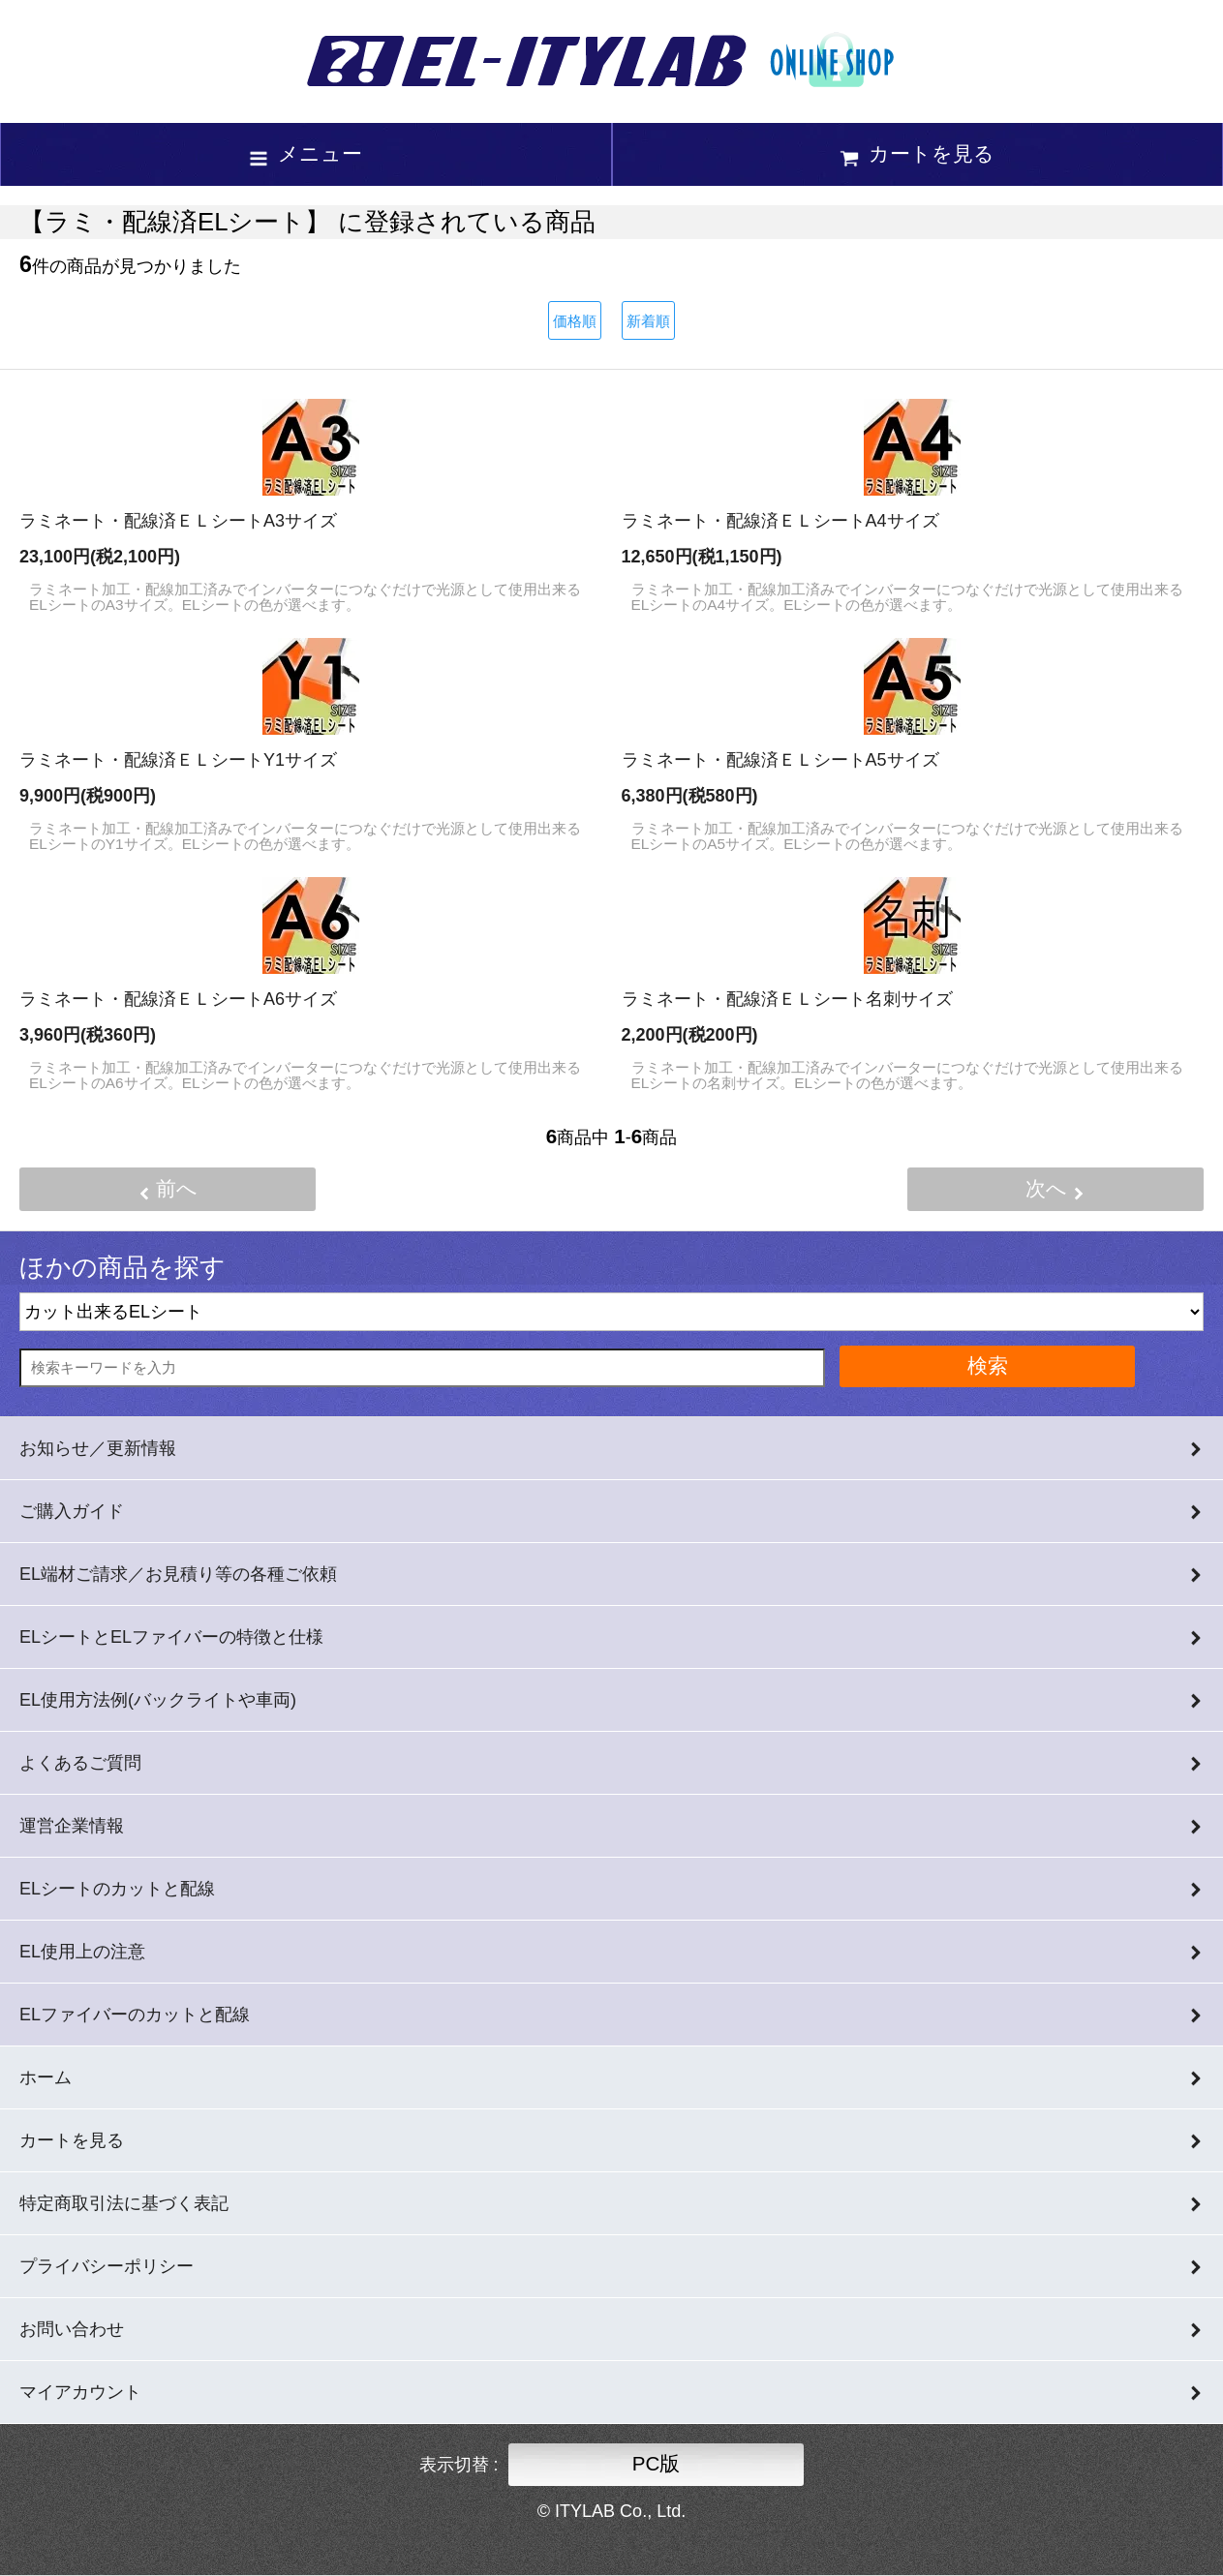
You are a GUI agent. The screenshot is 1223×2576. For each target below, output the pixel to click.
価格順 (574, 321)
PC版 (656, 2463)
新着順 (648, 321)
